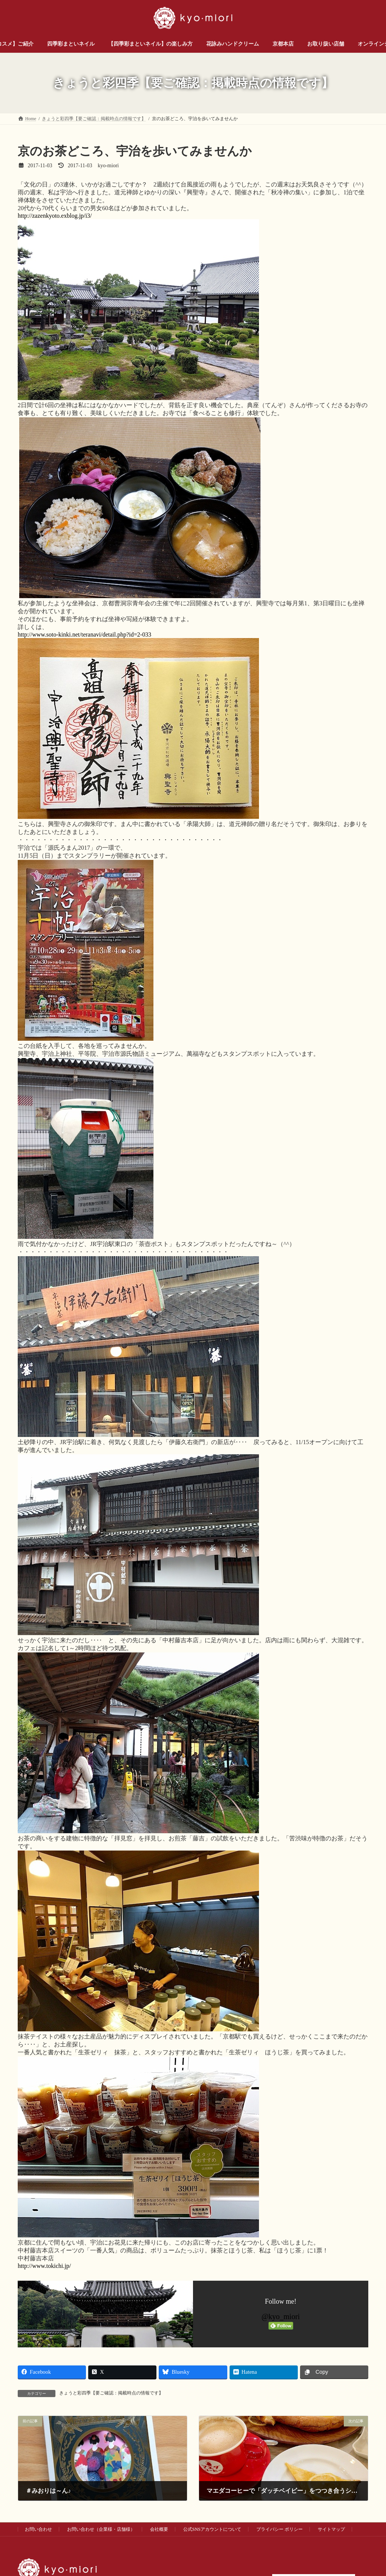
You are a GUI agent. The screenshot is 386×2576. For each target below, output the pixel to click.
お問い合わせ (38, 2529)
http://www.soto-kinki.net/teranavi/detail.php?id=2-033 (84, 634)
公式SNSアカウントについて (212, 2529)
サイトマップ (331, 2529)
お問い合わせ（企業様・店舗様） (101, 2529)
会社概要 (159, 2529)
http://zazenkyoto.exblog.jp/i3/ (55, 215)
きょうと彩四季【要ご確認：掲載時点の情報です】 (111, 2393)
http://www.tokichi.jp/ (44, 2266)
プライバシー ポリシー (279, 2529)
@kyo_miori (281, 2316)
